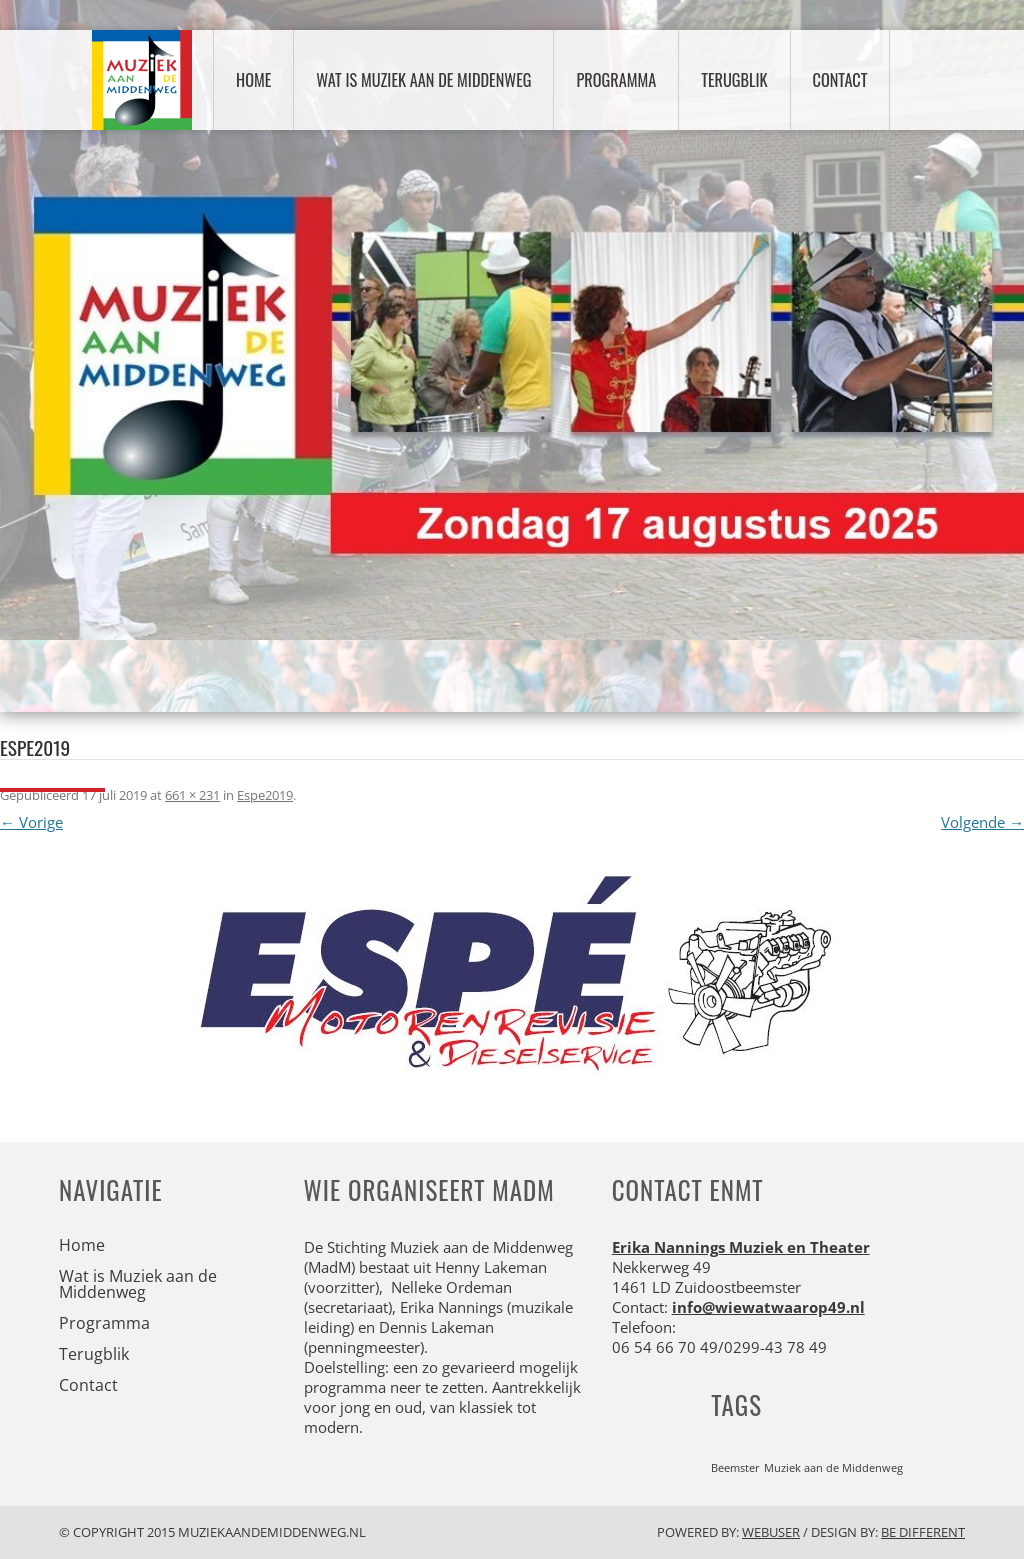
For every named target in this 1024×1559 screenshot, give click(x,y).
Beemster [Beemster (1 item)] (735, 1468)
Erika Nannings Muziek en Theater (741, 1247)
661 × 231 (192, 795)
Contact (840, 80)
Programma (616, 80)
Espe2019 (265, 795)
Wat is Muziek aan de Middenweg (423, 80)
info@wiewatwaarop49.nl (768, 1307)
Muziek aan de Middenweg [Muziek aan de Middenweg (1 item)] (833, 1468)
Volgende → (982, 822)
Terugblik (734, 80)
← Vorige (31, 822)
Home (253, 80)
